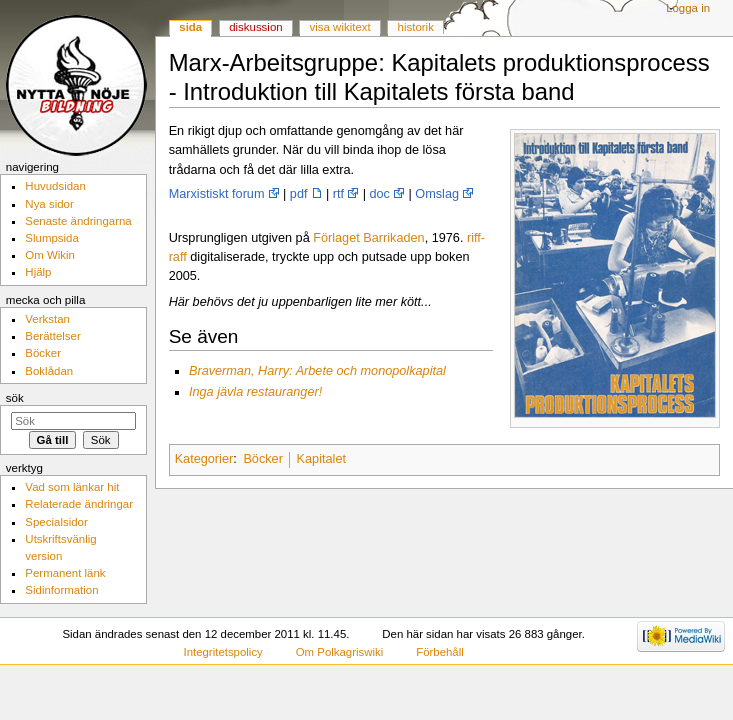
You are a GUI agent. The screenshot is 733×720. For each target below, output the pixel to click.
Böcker (263, 459)
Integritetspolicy (222, 652)
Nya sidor (49, 204)
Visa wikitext (340, 27)
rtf (338, 194)
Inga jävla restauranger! (255, 392)
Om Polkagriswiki (340, 652)
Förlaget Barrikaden (368, 238)
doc (380, 194)
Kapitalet (321, 459)
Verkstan (47, 319)
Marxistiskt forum (217, 194)
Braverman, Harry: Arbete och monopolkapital (317, 371)
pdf (299, 194)
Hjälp (38, 272)
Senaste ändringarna (78, 221)
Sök (15, 398)
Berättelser (52, 336)
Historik (416, 27)
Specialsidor (56, 522)
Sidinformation (61, 590)
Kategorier (204, 459)
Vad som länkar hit (72, 487)
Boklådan (49, 371)
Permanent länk (65, 573)
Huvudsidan (55, 186)
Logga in (688, 8)
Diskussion (255, 27)
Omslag (437, 194)
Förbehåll (440, 652)
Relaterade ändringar (79, 504)
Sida (190, 27)
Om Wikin (50, 255)
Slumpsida (51, 238)
